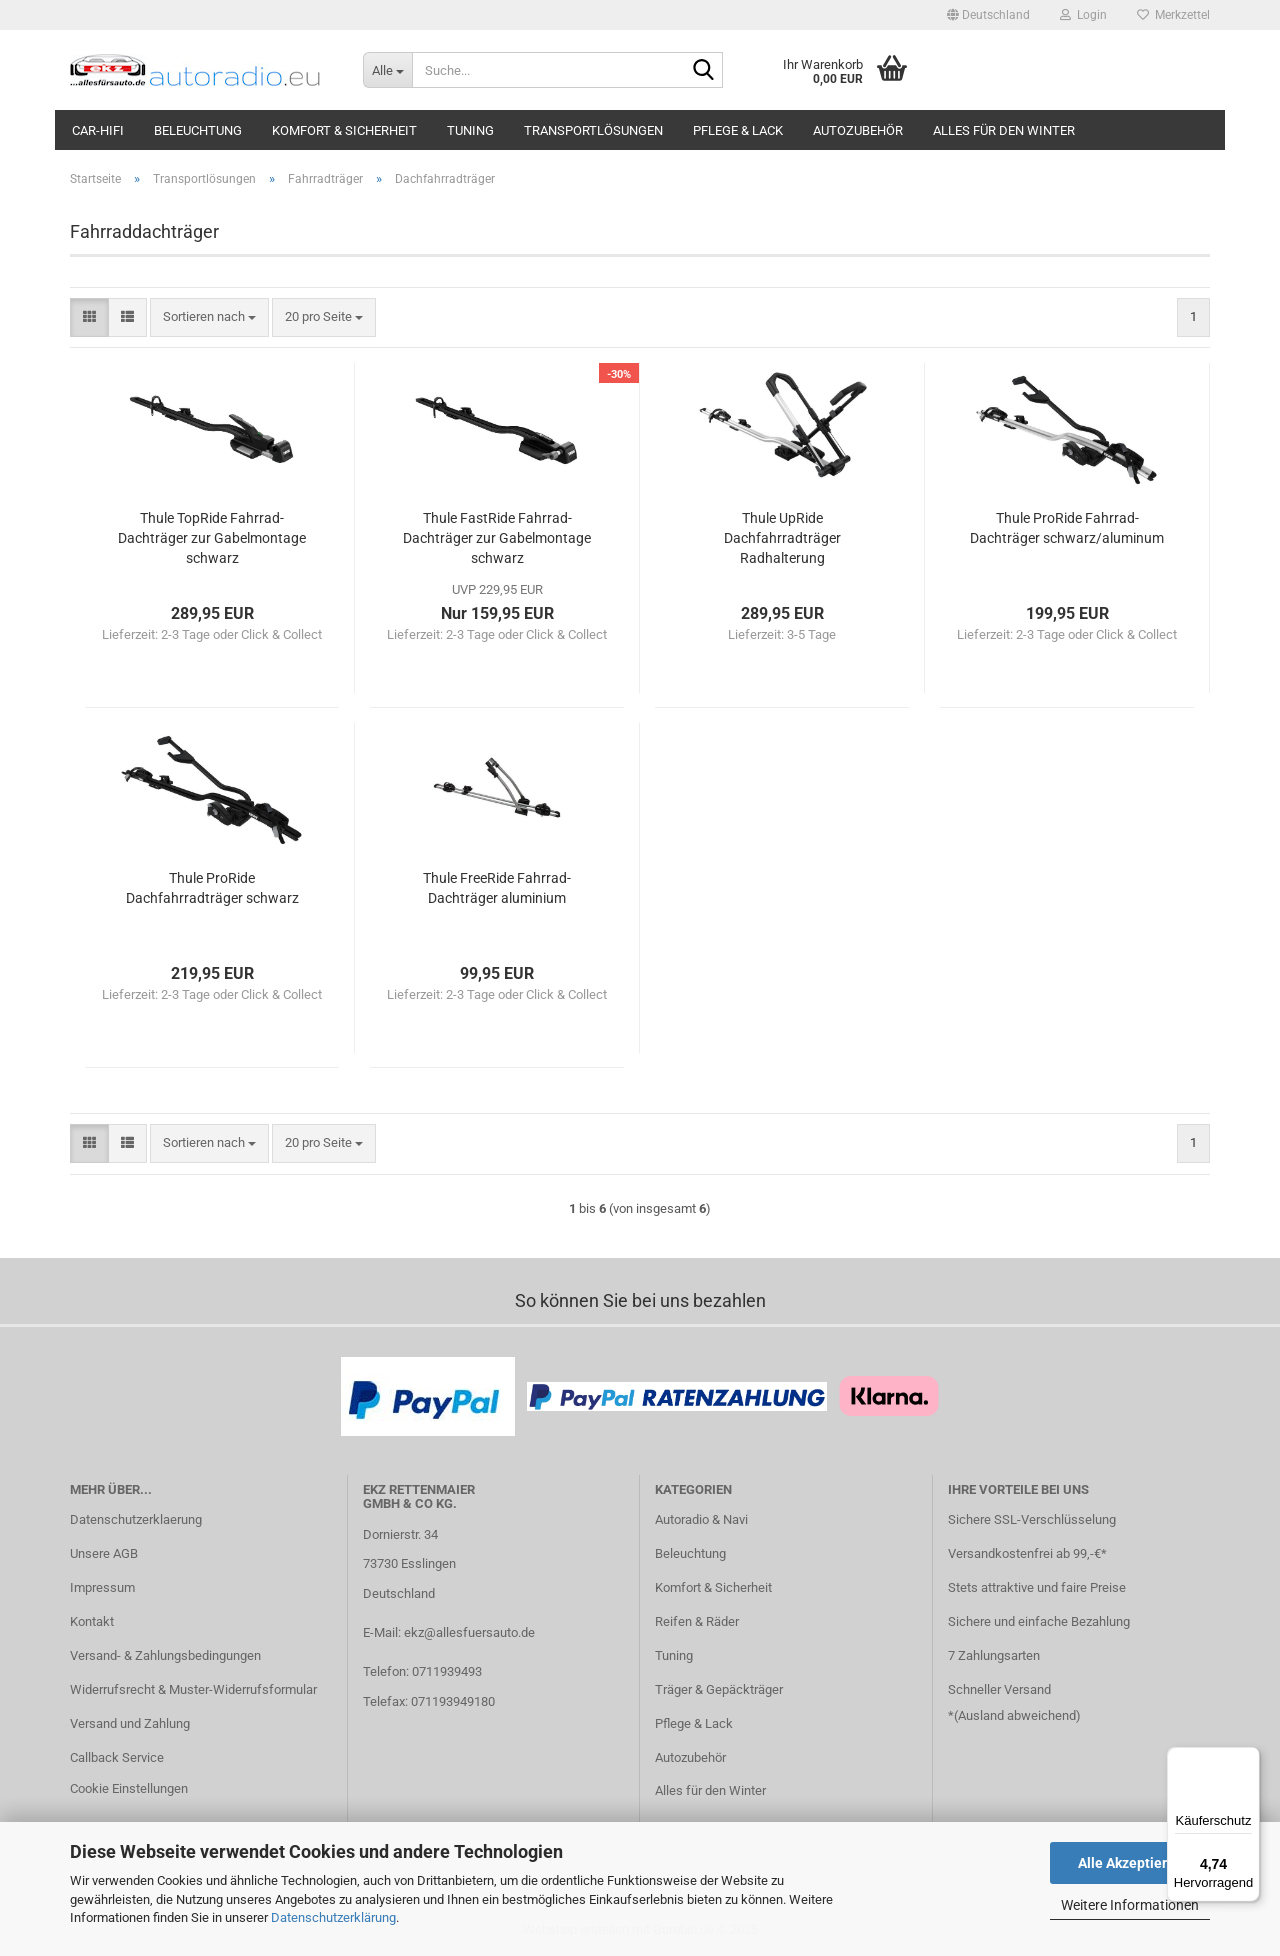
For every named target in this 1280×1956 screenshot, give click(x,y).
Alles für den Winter (1004, 130)
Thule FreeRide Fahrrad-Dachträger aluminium (497, 888)
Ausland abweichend (1017, 1715)
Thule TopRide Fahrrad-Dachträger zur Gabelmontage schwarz (212, 538)
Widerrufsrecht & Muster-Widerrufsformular (193, 1689)
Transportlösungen (593, 130)
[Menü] (1248, 1759)
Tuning (470, 130)
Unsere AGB (104, 1553)
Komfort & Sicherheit (344, 130)
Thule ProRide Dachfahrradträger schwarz (212, 888)
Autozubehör (858, 130)
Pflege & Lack (738, 130)
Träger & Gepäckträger (719, 1689)
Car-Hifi (98, 130)
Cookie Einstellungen (129, 1788)
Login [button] (1083, 15)
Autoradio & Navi (701, 1519)
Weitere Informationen (1130, 1905)
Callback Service (117, 1757)
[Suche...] (387, 70)
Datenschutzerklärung (333, 1917)
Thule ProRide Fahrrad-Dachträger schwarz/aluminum (1067, 528)
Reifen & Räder (697, 1621)
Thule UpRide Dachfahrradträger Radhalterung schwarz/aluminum (782, 539)
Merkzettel (1173, 15)
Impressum (102, 1587)
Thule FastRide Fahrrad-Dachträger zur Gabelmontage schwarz (497, 538)
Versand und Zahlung (130, 1723)
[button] (988, 15)
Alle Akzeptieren (1130, 1863)
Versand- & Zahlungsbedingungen (165, 1655)
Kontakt (92, 1621)
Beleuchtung (198, 130)
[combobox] (209, 317)
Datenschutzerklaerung (136, 1519)
